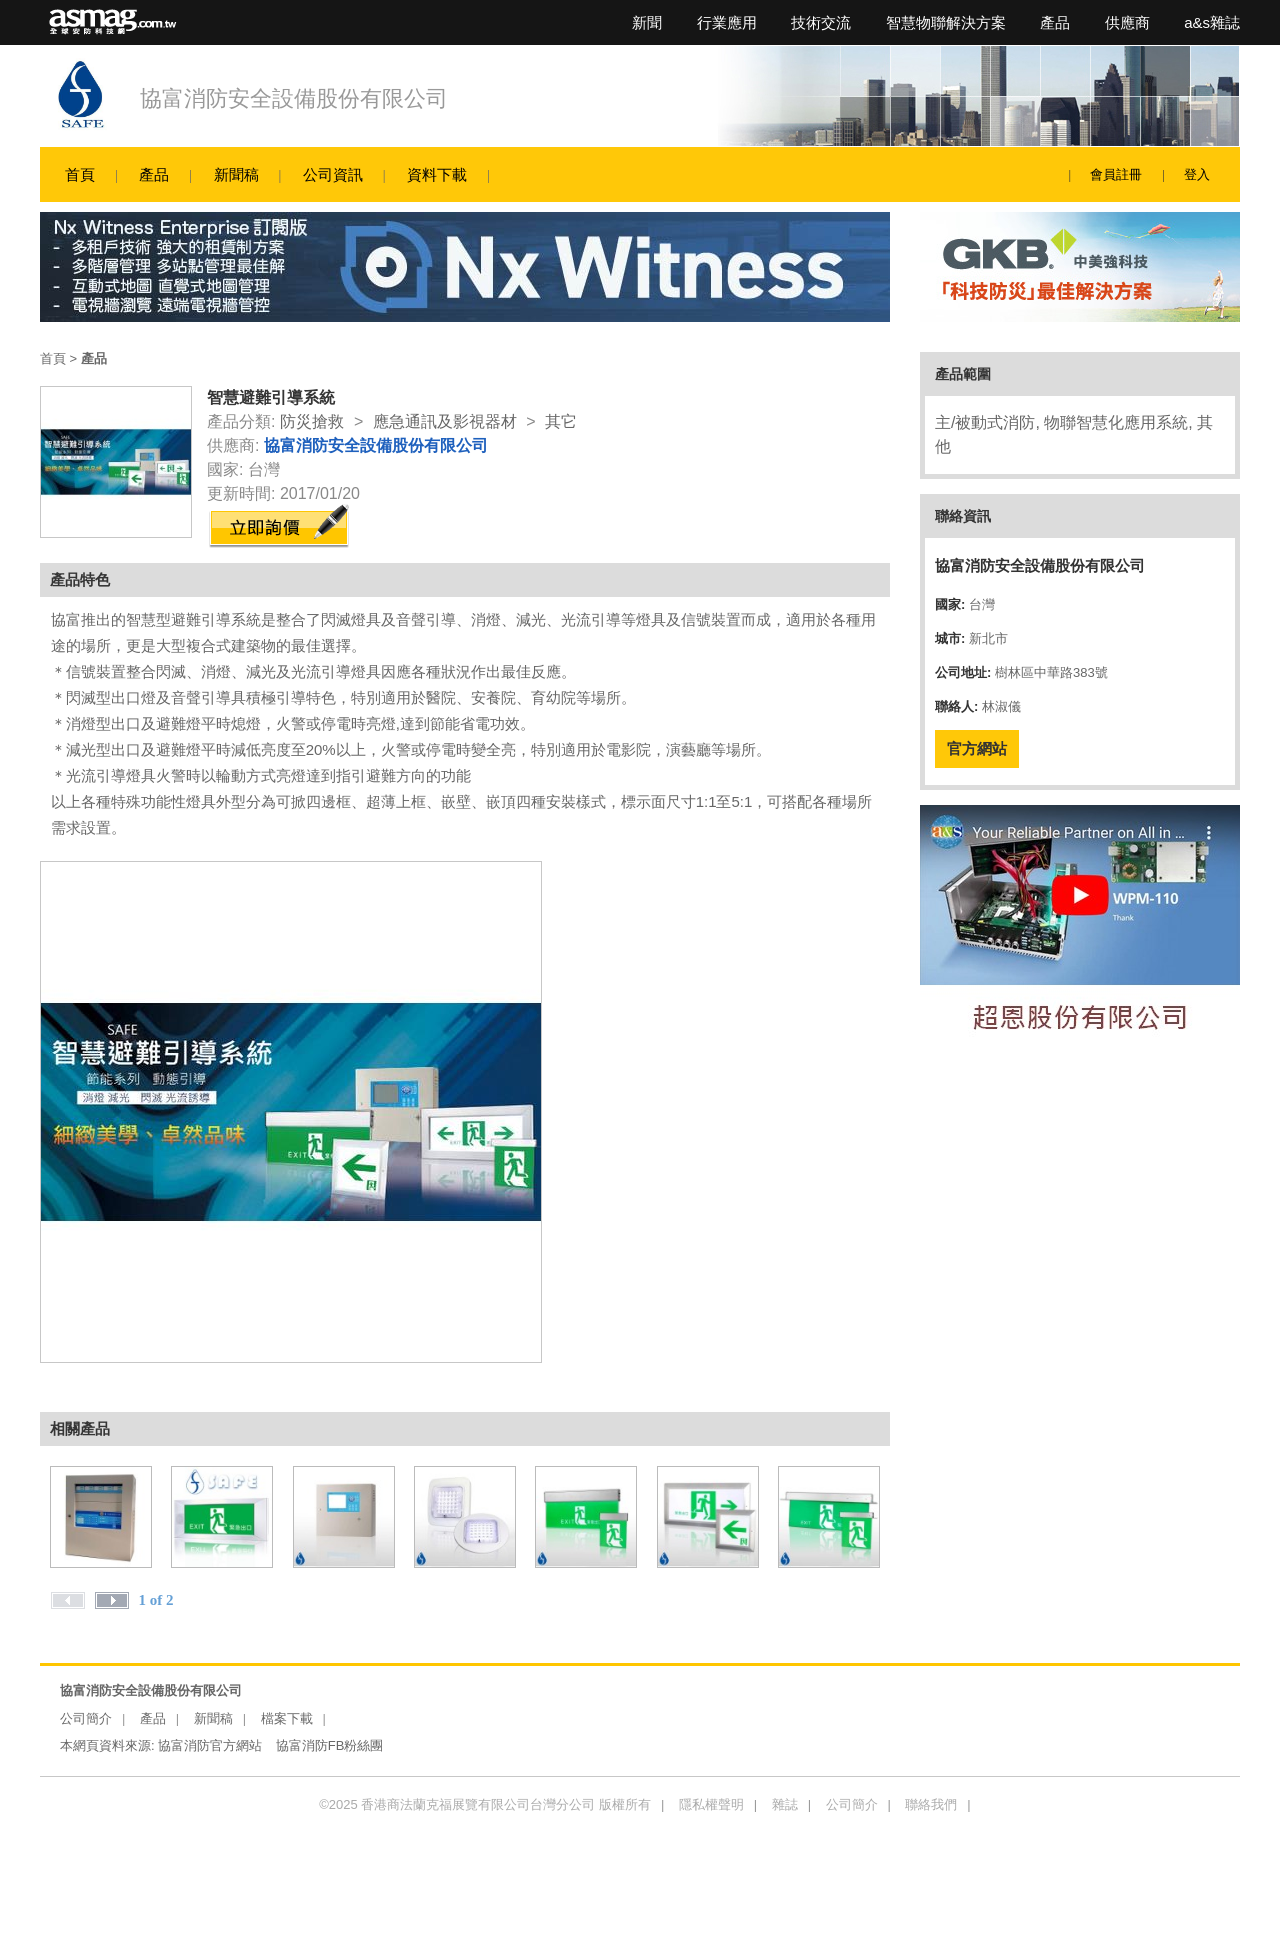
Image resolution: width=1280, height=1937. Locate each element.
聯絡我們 (931, 1804)
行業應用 (727, 22)
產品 (1055, 22)
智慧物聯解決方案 (946, 22)
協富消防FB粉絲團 (330, 1745)
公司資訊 (333, 174)
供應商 (1127, 22)
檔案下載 (287, 1718)
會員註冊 (1116, 174)
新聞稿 (236, 174)
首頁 (80, 174)
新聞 (647, 22)
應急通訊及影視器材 (445, 421)
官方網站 (977, 748)
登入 (1197, 174)
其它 (561, 421)
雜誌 (785, 1804)
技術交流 (821, 22)
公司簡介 (86, 1718)
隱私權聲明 (711, 1804)
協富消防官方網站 (210, 1745)
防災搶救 (312, 421)
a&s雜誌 (1212, 22)
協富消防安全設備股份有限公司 (294, 98)
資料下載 (437, 174)
